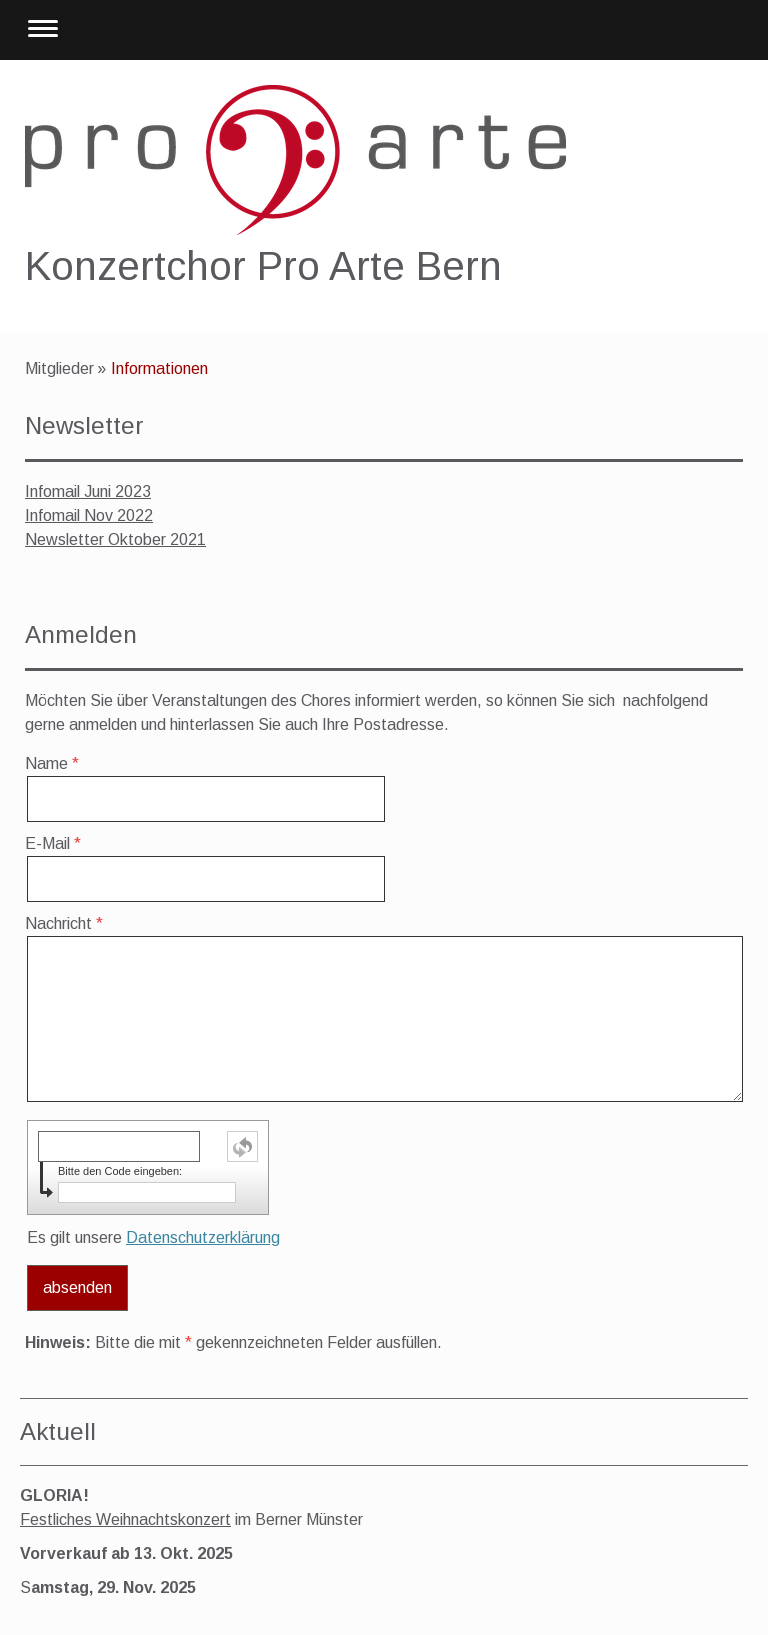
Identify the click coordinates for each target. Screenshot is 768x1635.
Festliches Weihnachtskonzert (125, 1519)
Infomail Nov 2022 (89, 515)
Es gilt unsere (153, 1237)
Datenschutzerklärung (203, 1237)
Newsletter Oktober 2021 (115, 539)
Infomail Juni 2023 (88, 491)
